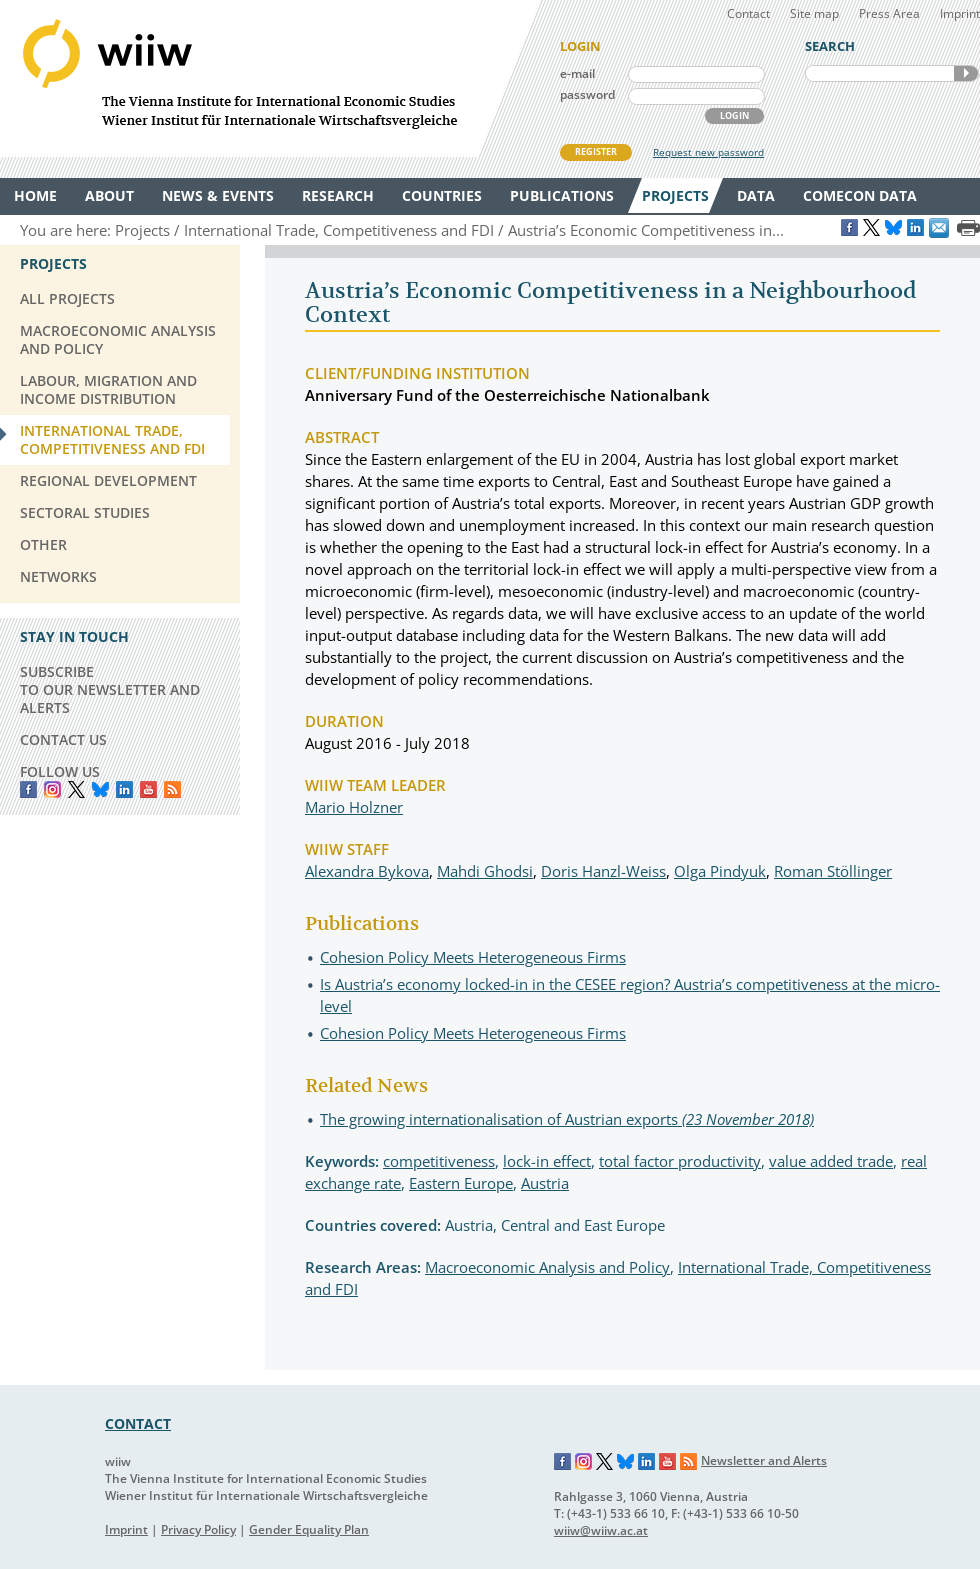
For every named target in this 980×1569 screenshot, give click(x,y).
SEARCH (966, 73)
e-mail (577, 73)
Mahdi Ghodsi (485, 871)
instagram (52, 789)
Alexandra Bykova (367, 871)
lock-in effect (547, 1161)
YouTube (148, 789)
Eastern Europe (461, 1183)
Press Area (889, 13)
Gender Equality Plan (309, 1529)
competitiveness (439, 1161)
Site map (814, 13)
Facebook (28, 789)
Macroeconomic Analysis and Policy (547, 1267)
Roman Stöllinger (833, 871)
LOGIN (734, 115)
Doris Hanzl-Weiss (603, 871)
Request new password (708, 152)
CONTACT (138, 1423)
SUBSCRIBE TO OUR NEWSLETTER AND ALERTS (110, 689)
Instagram (584, 1462)
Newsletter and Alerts (764, 1460)
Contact (748, 13)
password (587, 94)
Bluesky (100, 789)
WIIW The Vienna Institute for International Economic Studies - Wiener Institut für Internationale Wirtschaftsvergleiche (270, 78)
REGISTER (596, 151)
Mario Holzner (354, 807)
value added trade (831, 1161)
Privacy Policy (198, 1529)
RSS (172, 789)
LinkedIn (124, 789)
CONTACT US (63, 739)
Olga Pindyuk (720, 871)
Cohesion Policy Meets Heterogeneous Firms (473, 957)
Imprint (960, 13)
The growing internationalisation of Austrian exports (567, 1119)
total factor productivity (680, 1161)
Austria (545, 1183)
